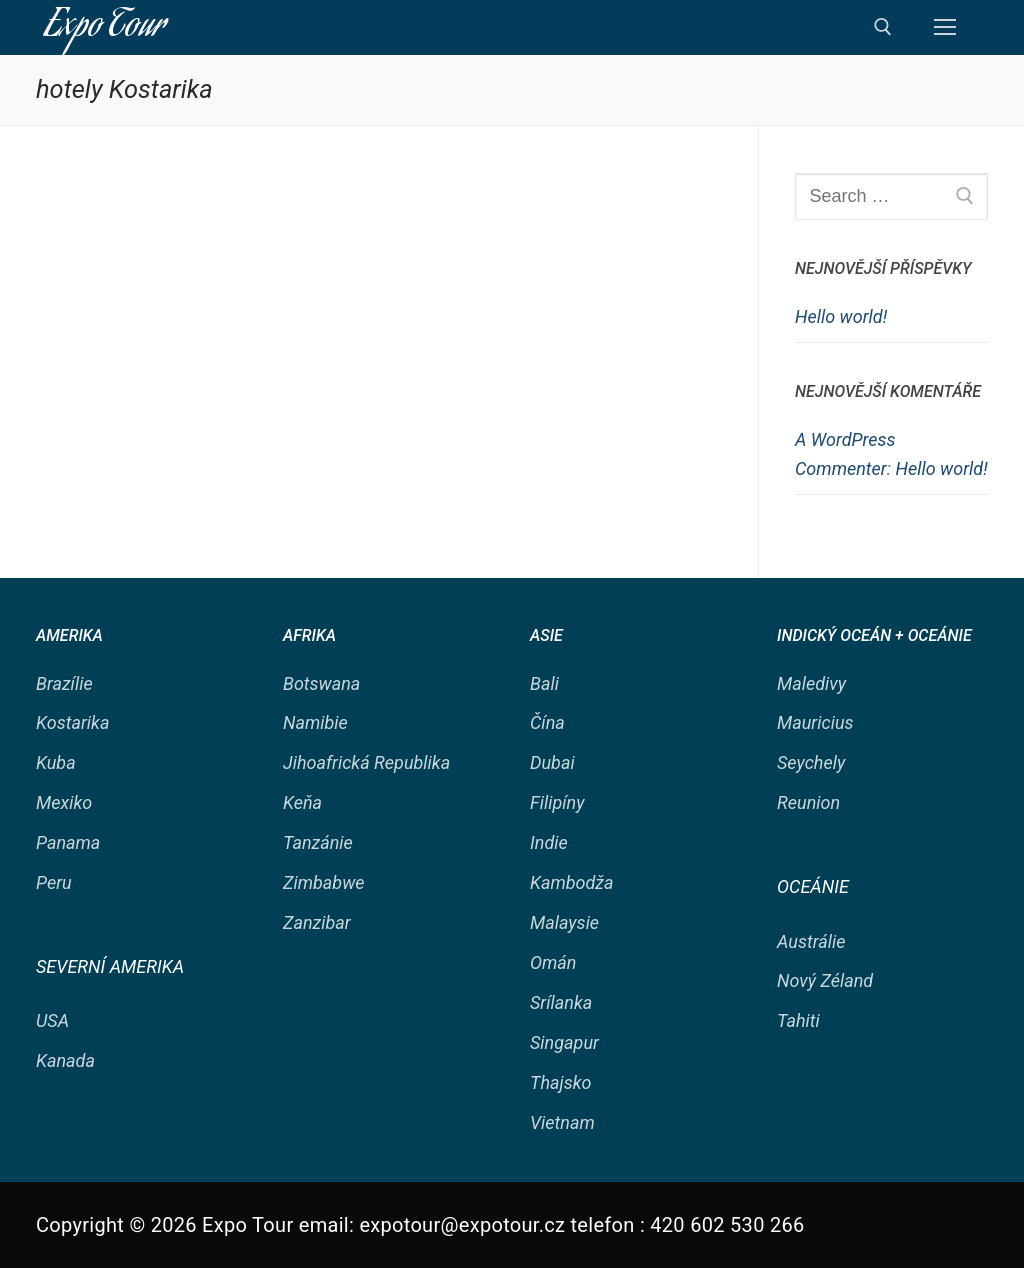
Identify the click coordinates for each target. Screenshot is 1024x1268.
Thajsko (561, 1082)
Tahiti (798, 1020)
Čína (547, 722)
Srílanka (561, 1002)
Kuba (56, 762)
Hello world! (841, 316)
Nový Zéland (825, 980)
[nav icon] (944, 27)
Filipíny (557, 802)
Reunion (808, 802)
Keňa (302, 802)
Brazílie (64, 683)
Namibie (315, 722)
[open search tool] (883, 27)
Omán (553, 962)
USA (52, 1020)
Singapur (564, 1042)
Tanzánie (318, 842)
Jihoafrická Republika (366, 762)
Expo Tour (105, 27)
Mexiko (64, 802)
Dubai (552, 762)
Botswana (321, 683)
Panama (68, 842)
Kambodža (572, 882)
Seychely (811, 762)
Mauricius (815, 722)
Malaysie (564, 922)
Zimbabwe (324, 882)
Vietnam (562, 1122)
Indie (549, 842)
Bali (544, 683)
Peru (54, 882)
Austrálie (811, 941)
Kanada (65, 1060)
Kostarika (72, 722)
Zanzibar (317, 922)
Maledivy (811, 683)
